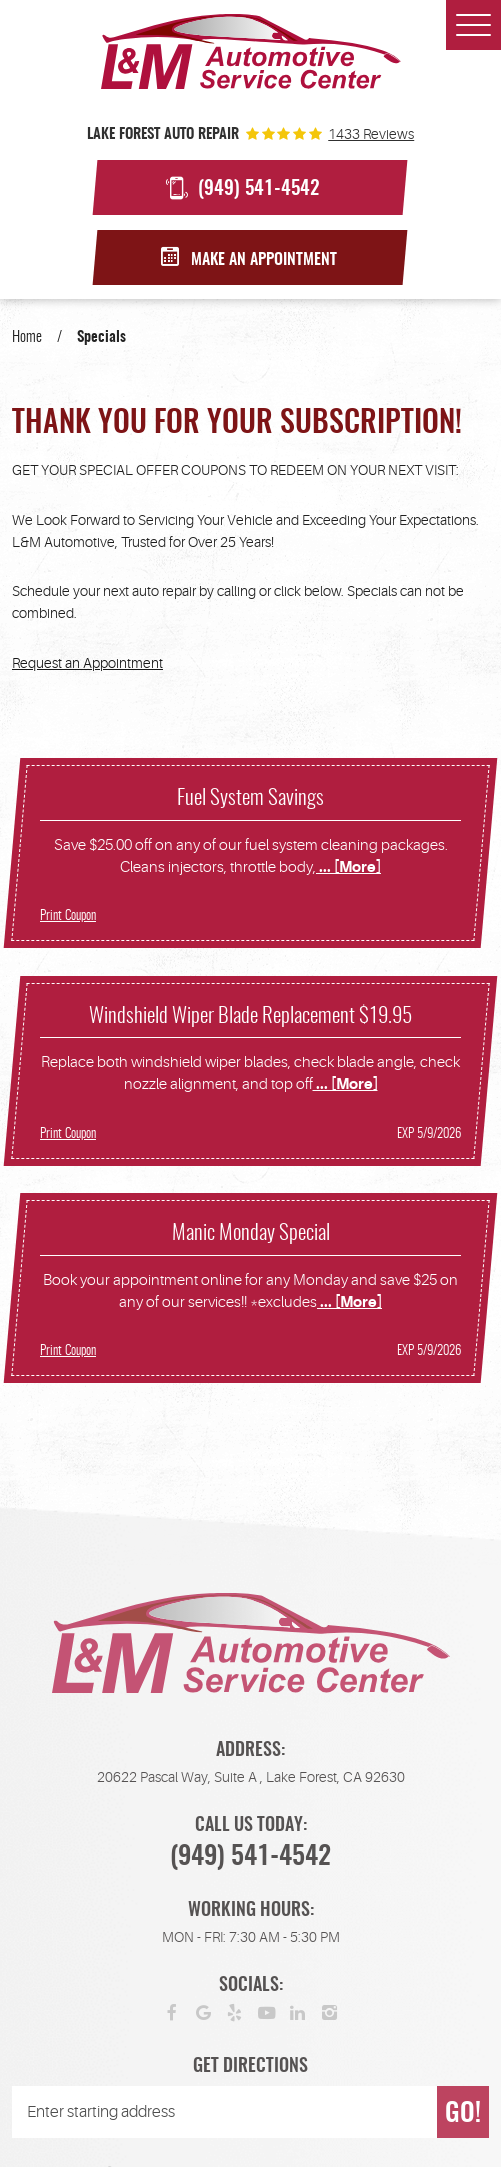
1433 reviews (371, 134)
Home (27, 337)
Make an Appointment (264, 260)
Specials (101, 337)
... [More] (348, 867)
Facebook (172, 2012)
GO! (463, 2114)
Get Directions (250, 2067)
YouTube (267, 2012)
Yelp (235, 2012)
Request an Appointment (87, 663)
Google (204, 2012)
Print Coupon (68, 916)
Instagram (330, 2012)
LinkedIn (298, 2012)
